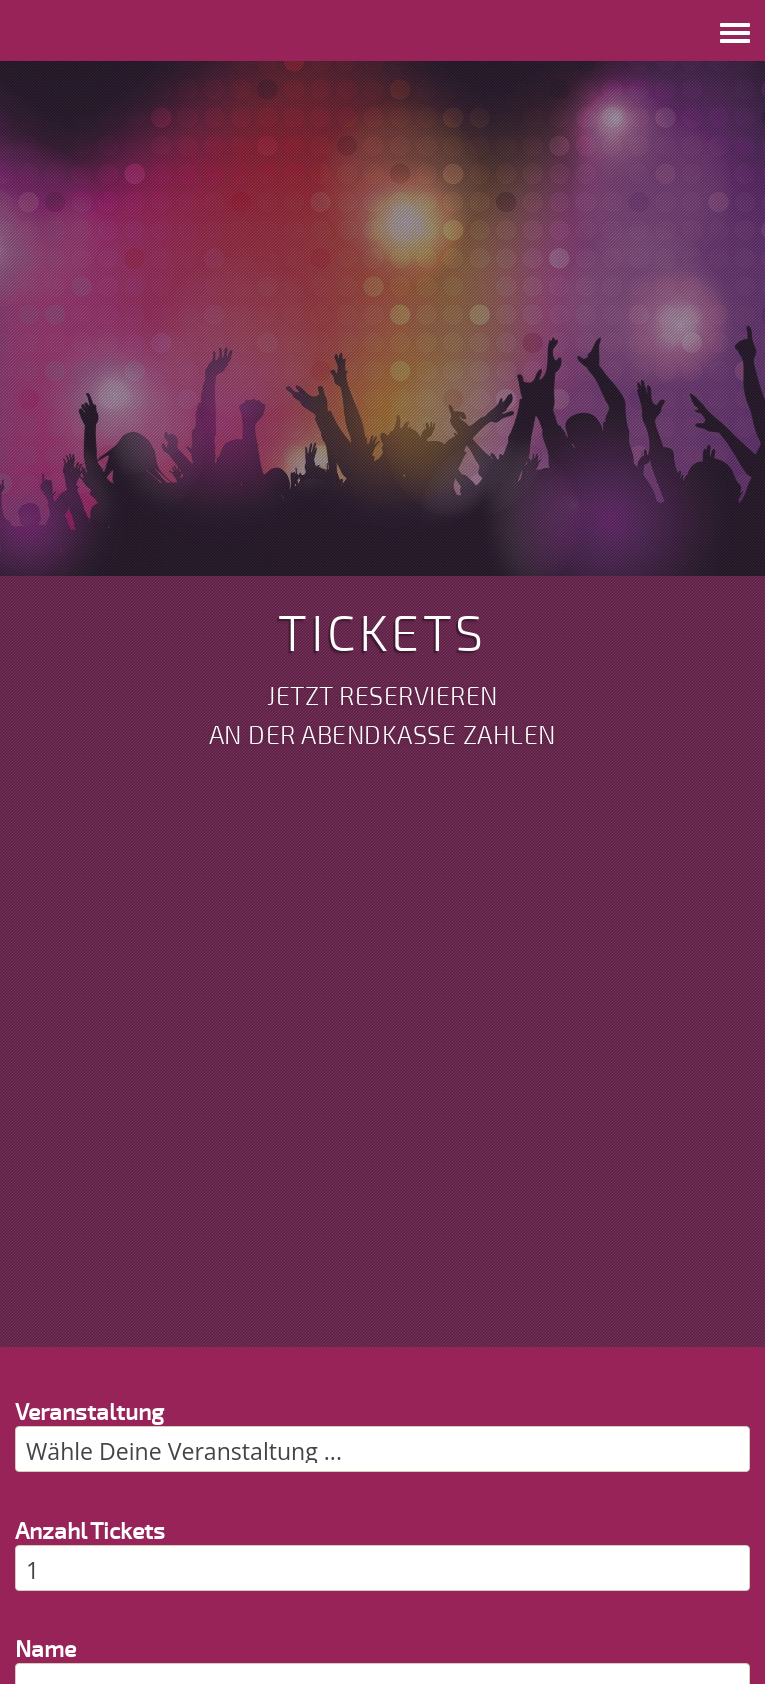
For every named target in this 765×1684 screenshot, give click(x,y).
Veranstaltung (89, 1412)
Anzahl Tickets (90, 1531)
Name (45, 1649)
